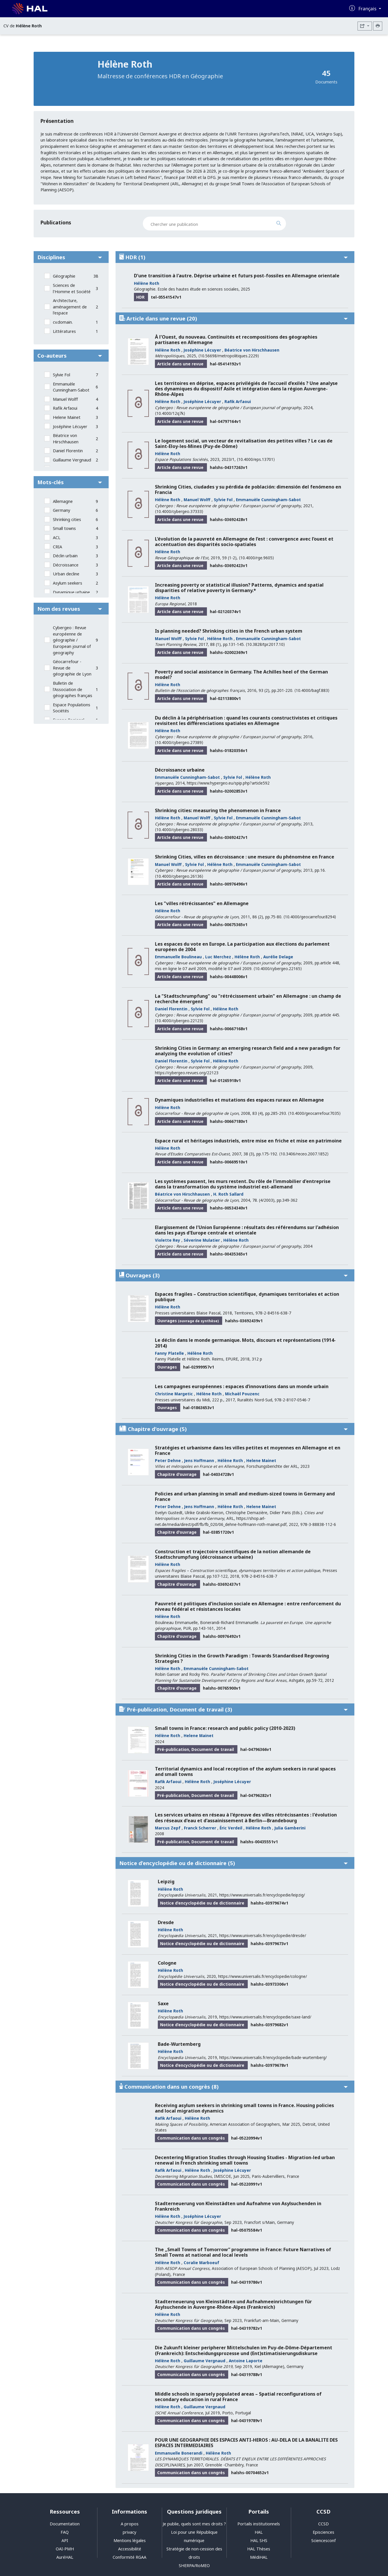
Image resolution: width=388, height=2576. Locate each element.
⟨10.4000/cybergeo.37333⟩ (179, 511)
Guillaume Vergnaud (72, 460)
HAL (259, 2532)
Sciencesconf (323, 2540)
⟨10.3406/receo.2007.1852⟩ (304, 1154)
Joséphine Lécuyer (70, 426)
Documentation (65, 2524)
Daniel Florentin (68, 450)
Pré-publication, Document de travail (233, 1709)
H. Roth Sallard (228, 1194)
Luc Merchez (218, 956)
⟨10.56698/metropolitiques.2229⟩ (228, 355)
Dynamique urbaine (71, 592)
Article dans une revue (233, 318)
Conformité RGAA (129, 2557)
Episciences (323, 2532)
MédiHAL (259, 2557)
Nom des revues (69, 608)
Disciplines (69, 257)
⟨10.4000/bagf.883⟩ (311, 690)
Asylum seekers (67, 583)
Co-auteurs (69, 355)
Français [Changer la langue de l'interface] (368, 8)
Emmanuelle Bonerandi (178, 2453)
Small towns (64, 528)
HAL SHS (258, 2540)
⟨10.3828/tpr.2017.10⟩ (265, 644)
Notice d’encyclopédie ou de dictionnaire (233, 1863)
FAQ (65, 2532)
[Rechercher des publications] (283, 223)
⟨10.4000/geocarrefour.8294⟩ (309, 916)
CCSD (323, 2524)
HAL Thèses (258, 2549)
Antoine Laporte (245, 2360)
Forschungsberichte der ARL (272, 1466)
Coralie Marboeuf (201, 2262)
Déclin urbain (65, 555)
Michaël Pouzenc (242, 1393)
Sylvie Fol (61, 374)
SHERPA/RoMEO (194, 2565)
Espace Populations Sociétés (71, 708)
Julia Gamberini (290, 1828)
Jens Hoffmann (199, 1460)
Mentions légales (130, 2540)
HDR (233, 257)
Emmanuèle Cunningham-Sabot (71, 387)
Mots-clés (69, 482)
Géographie (64, 276)
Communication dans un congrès (233, 2086)
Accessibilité (129, 2549)
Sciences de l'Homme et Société (72, 288)
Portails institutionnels (258, 2524)
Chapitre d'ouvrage (233, 1428)
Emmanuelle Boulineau (178, 956)
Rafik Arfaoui (65, 408)
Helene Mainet (66, 417)
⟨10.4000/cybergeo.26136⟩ (179, 876)
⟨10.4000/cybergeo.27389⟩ (179, 742)
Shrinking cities (67, 519)
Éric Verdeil (231, 1828)
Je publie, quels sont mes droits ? (194, 2524)
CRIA (57, 546)
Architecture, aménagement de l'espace (70, 307)
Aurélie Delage (278, 956)
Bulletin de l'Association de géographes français (72, 689)
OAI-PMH (65, 2549)
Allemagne (63, 501)
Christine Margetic (174, 1393)
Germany (61, 510)
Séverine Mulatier (202, 1240)
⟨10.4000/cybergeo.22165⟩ (277, 968)
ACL (56, 537)
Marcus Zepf (167, 1828)
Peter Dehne (168, 1460)
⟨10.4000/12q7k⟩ (170, 413)
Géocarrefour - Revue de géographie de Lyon (72, 668)
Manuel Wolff (65, 399)
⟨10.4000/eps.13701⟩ (256, 459)
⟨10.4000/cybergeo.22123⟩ (179, 1020)
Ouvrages (233, 1275)
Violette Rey (167, 1240)
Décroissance (65, 565)
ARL (230, 1518)
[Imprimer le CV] (377, 26)
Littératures (64, 331)
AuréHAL (64, 2557)
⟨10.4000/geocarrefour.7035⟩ (314, 1113)
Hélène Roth (146, 283)
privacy (129, 2532)
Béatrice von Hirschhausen (65, 438)
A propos (130, 2524)
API (65, 2540)
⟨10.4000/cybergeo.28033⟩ (179, 829)
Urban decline (66, 574)
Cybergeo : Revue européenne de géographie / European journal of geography (72, 640)
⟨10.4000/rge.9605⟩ (256, 557)
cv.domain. (63, 322)
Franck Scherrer (200, 1828)
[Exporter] (365, 26)
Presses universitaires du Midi (182, 1400)
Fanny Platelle (169, 1353)
